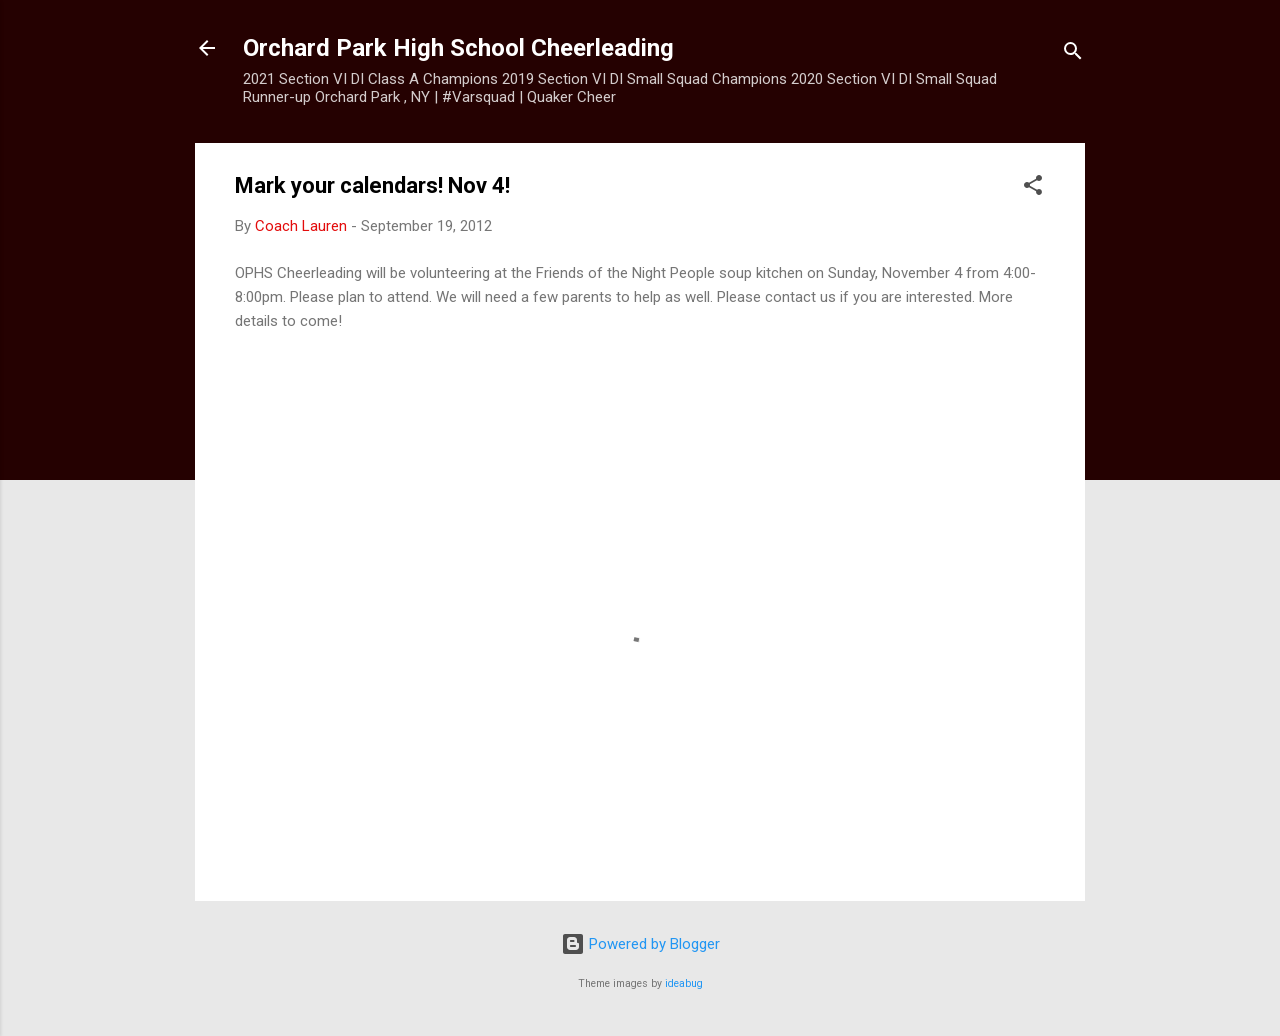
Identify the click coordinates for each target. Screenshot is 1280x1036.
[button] (1033, 188)
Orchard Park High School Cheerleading (458, 48)
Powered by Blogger (640, 944)
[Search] (1073, 54)
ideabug (684, 983)
